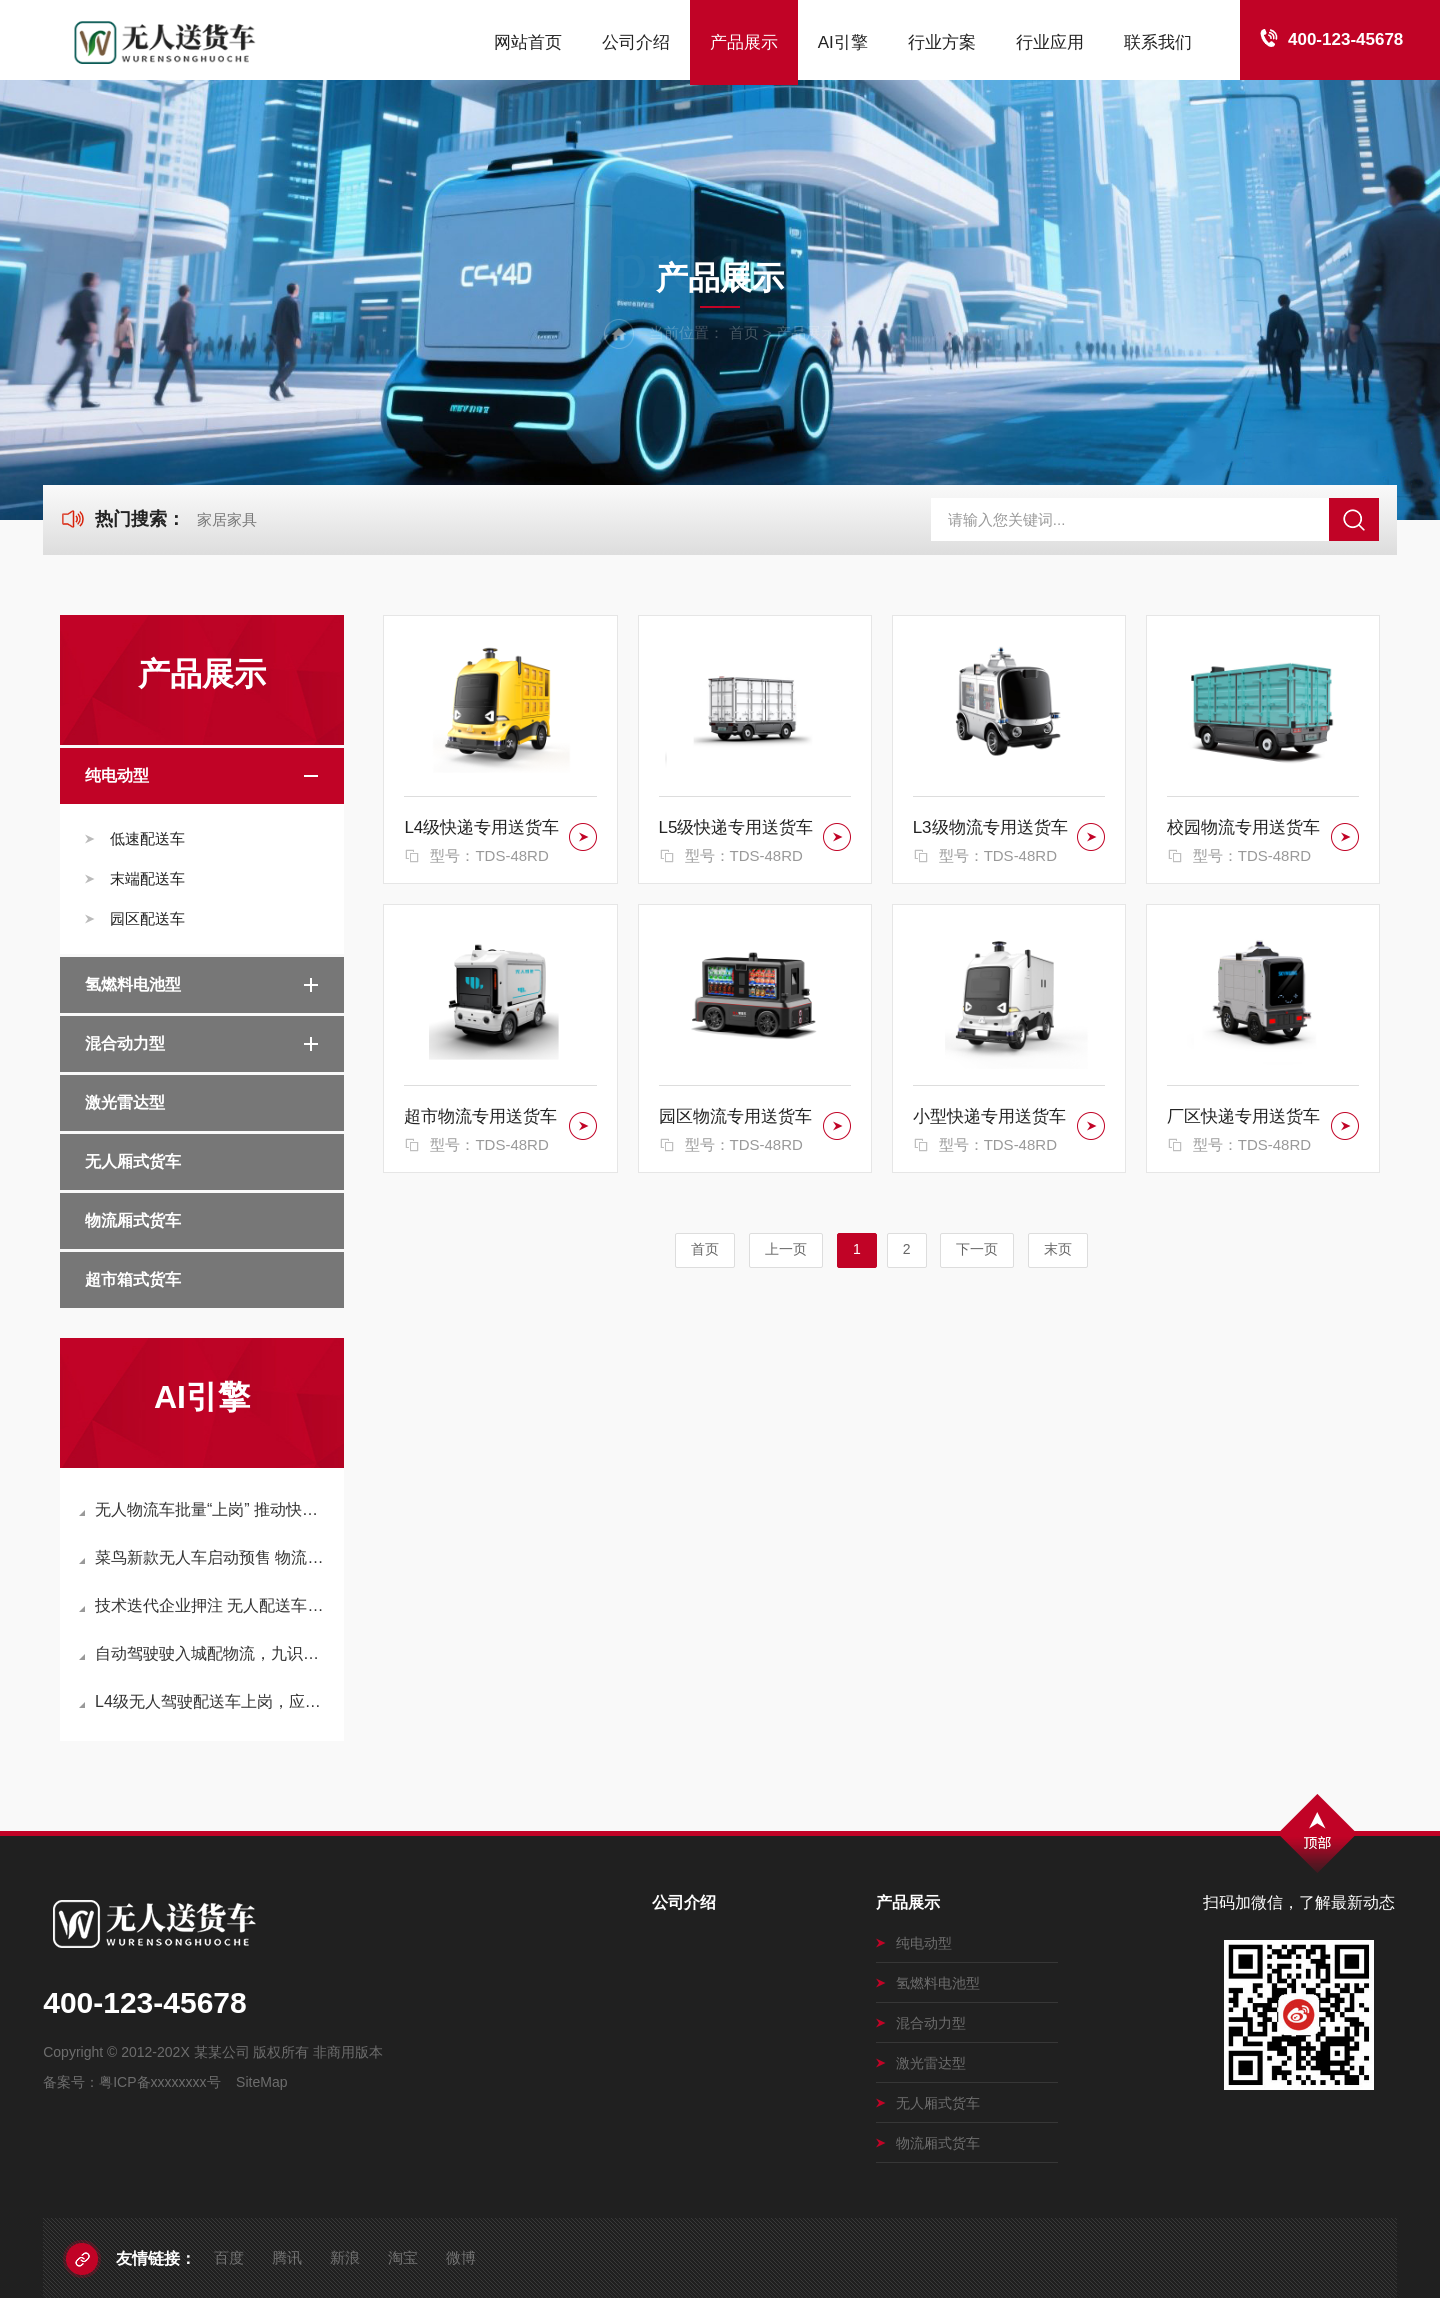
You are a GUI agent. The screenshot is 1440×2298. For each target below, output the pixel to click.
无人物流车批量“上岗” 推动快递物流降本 (204, 1509)
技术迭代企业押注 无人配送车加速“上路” (204, 1605)
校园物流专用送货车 (1243, 827)
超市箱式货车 (133, 1279)
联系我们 (1158, 42)
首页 (744, 332)
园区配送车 (147, 918)
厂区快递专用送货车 (1243, 1116)
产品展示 (744, 42)
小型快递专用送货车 (989, 1116)
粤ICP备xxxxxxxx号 (159, 2082)
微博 (461, 2257)
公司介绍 (636, 42)
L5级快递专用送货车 (736, 827)
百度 (229, 2257)
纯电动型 (117, 775)
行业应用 (1050, 42)
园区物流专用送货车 (735, 1116)
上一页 (786, 1249)
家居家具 (227, 519)
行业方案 (942, 42)
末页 (1058, 1249)
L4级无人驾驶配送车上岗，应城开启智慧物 (204, 1701)
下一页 (977, 1249)
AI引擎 (843, 42)
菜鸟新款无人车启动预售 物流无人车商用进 (204, 1557)
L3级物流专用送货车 (990, 827)
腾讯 (287, 2257)
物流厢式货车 (133, 1220)
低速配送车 (147, 838)
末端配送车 (147, 878)
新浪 (345, 2257)
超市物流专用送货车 (480, 1116)
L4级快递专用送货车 (481, 827)
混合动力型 (125, 1043)
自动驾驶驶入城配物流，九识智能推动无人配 (204, 1653)
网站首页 (528, 42)
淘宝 (403, 2257)
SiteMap (261, 2082)
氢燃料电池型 (133, 984)
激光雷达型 (125, 1102)
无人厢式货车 (133, 1161)
